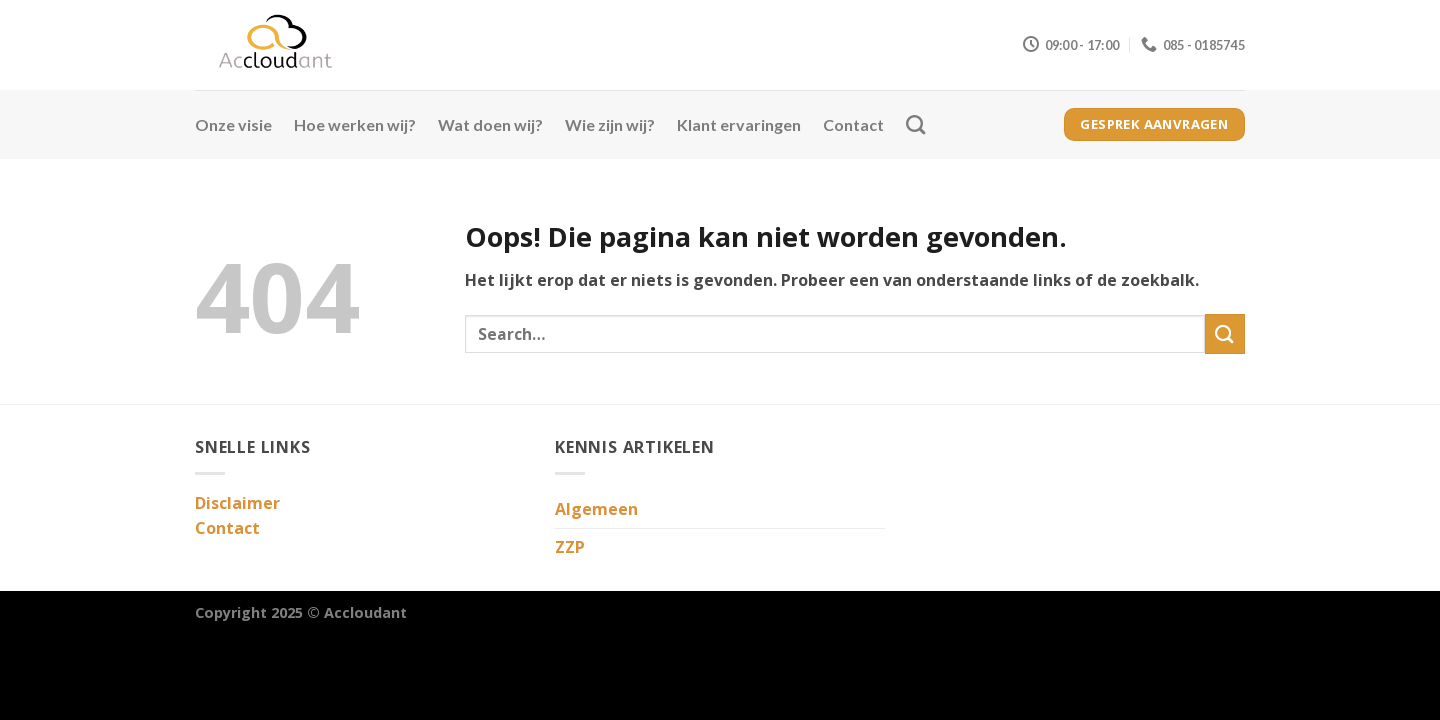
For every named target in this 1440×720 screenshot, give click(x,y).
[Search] (915, 124)
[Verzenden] (1225, 333)
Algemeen (596, 509)
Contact (853, 124)
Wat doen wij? (490, 124)
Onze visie (233, 124)
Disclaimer (237, 503)
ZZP (570, 547)
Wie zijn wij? (610, 124)
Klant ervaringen (739, 124)
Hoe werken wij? (355, 124)
